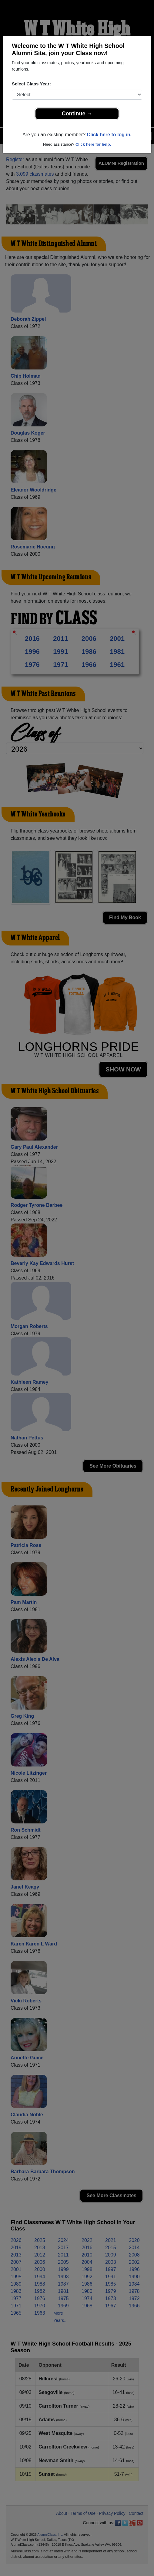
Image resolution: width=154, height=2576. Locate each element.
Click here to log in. (109, 134)
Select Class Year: (31, 83)
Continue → (77, 114)
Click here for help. (93, 144)
